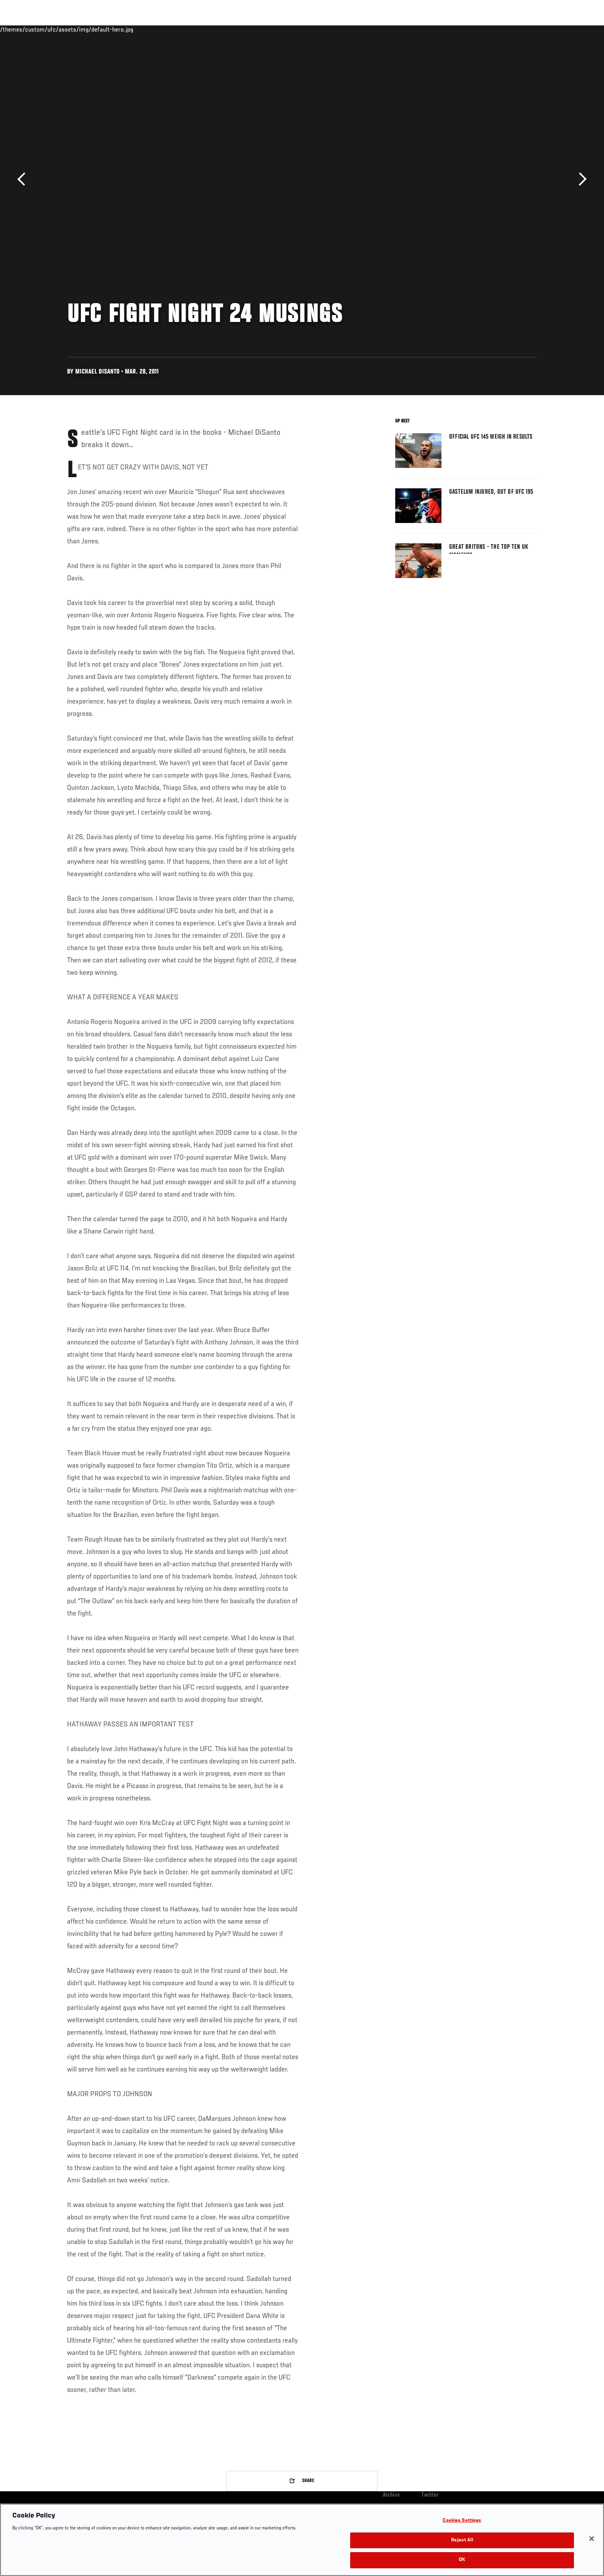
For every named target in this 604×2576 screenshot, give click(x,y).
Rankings (91, 29)
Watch (449, 29)
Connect (418, 29)
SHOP (520, 29)
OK (462, 2560)
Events (58, 29)
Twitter (429, 2495)
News (155, 29)
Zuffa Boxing (486, 29)
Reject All (462, 2540)
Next (580, 179)
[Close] (591, 2538)
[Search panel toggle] (541, 29)
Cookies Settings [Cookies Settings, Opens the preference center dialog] (462, 2520)
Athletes (125, 29)
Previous (24, 179)
